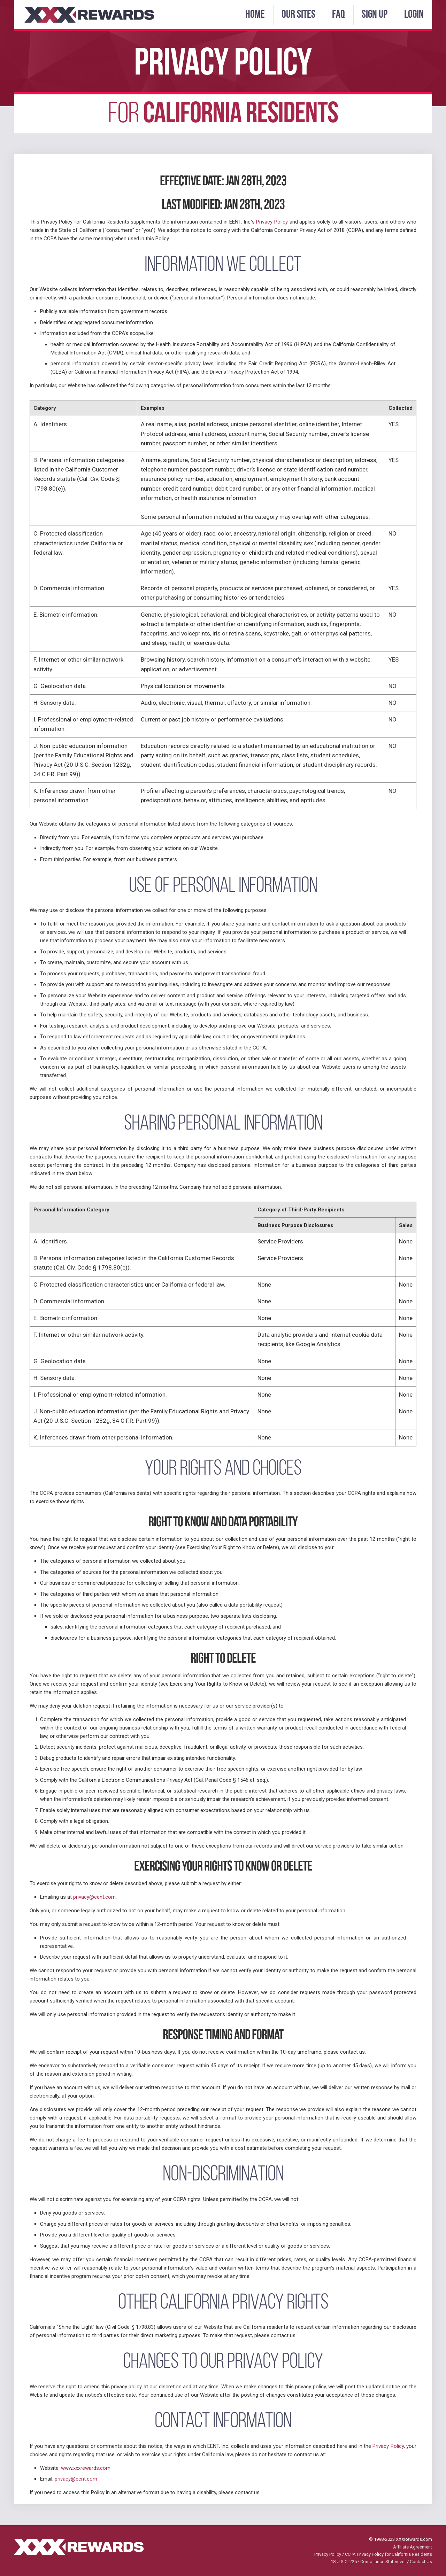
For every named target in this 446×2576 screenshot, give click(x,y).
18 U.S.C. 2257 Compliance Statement (368, 2561)
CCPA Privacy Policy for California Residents (388, 2554)
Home (255, 15)
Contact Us (421, 2561)
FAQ (338, 15)
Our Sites (298, 15)
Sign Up (374, 15)
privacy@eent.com (94, 1897)
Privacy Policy (272, 222)
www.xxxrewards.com (85, 2468)
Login (414, 15)
